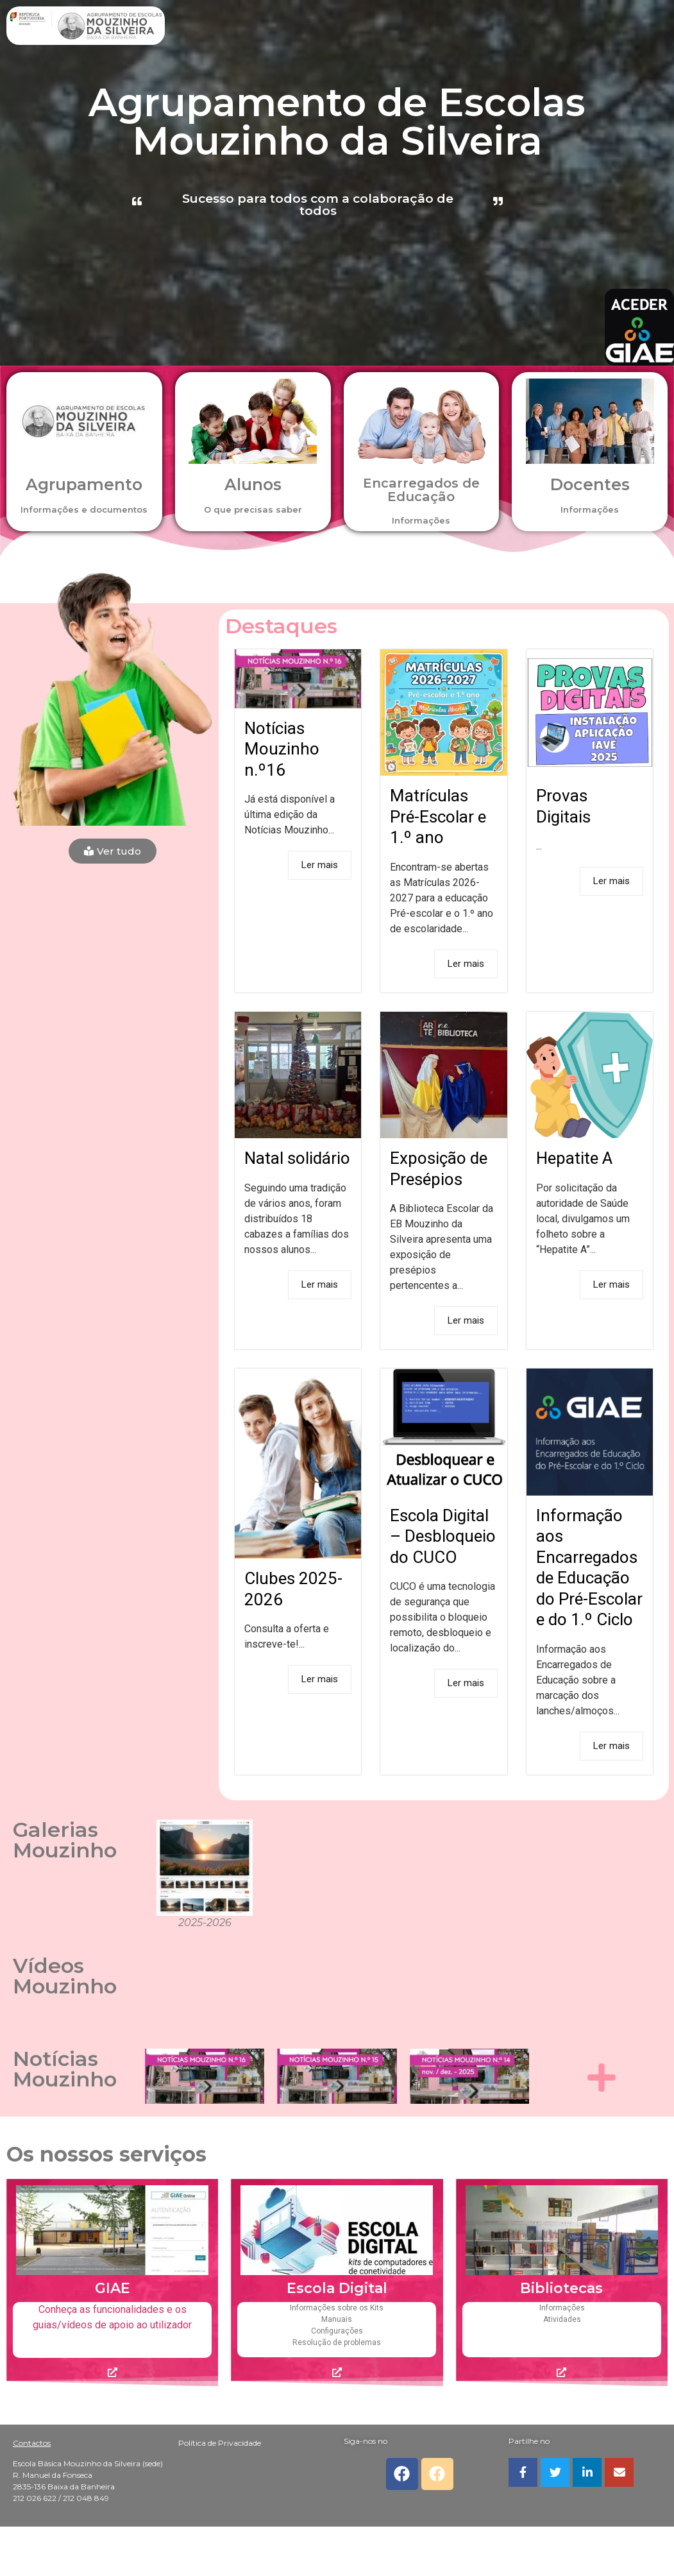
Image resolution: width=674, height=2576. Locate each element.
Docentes (590, 484)
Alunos (253, 484)
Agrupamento (84, 484)
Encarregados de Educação (421, 489)
